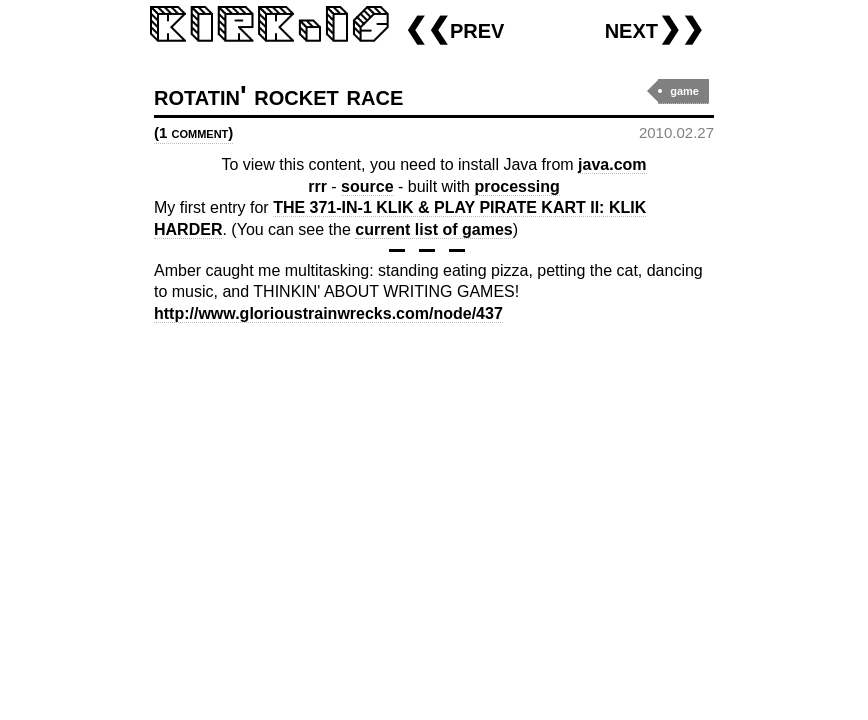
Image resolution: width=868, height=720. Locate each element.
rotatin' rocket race (278, 95)
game (684, 91)
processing (516, 186)
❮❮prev (454, 28)
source (367, 186)
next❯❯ (654, 28)
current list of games (433, 229)
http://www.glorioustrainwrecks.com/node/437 (328, 313)
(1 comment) (193, 132)
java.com (612, 164)
